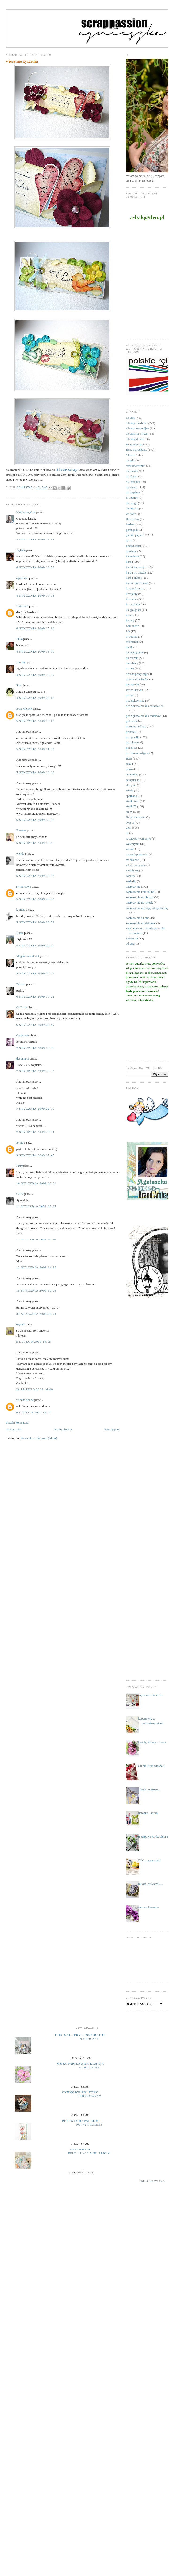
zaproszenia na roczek (139, 902)
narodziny (132, 663)
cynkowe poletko (80, 2092)
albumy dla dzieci (137, 423)
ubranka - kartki (148, 1813)
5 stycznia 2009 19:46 (35, 843)
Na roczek (89, 2038)
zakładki (131, 881)
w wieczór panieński (138, 838)
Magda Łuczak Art (27, 956)
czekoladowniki (135, 465)
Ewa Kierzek (24, 708)
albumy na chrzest (137, 433)
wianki (130, 849)
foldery (130, 524)
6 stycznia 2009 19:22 (35, 996)
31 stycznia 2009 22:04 (36, 1313)
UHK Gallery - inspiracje (80, 2035)
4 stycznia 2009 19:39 (35, 674)
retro (129, 769)
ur (127, 833)
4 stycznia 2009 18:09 (35, 651)
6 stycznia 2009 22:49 (35, 1024)
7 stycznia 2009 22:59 (35, 1108)
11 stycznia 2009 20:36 (36, 1239)
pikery (130, 695)
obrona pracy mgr (137, 674)
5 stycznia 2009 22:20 (35, 945)
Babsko (20, 984)
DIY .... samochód (149, 1860)
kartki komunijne (136, 567)
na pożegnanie (135, 652)
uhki (128, 827)
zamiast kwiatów (148, 1907)
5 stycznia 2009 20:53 (35, 899)
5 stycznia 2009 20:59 (35, 922)
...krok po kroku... (149, 1789)
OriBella (21, 1007)
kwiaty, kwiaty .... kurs (152, 1742)
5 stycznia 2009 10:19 (35, 721)
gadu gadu (132, 530)
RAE (129, 758)
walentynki (133, 844)
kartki (129, 561)
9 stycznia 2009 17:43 (35, 1155)
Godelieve (22, 1035)
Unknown (22, 606)
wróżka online (25, 1400)
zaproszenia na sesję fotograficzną (147, 908)
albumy (130, 417)
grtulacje (131, 551)
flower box (132, 519)
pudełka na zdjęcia (137, 753)
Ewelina (21, 662)
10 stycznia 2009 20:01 (36, 1183)
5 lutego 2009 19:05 (33, 1341)
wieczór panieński (137, 854)
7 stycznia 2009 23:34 (35, 1132)
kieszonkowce (134, 588)
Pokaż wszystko (152, 2181)
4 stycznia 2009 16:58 (35, 567)
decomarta (22, 1058)
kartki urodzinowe (137, 583)
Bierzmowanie (135, 444)
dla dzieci (132, 487)
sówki (129, 790)
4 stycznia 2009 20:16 (35, 697)
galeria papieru (135, 535)
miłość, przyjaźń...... (150, 1883)
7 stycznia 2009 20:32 (35, 1071)
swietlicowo (23, 886)
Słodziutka (89, 2067)
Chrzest (130, 455)
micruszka (132, 641)
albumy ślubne (135, 439)
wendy (20, 853)
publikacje (132, 742)
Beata (19, 1142)
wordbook (132, 870)
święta (130, 822)
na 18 (129, 647)
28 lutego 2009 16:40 (34, 1389)
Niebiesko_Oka (25, 512)
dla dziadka (133, 481)
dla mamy (132, 497)
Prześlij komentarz (17, 1422)
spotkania (132, 796)
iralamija (80, 2149)
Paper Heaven (134, 689)
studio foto (132, 801)
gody (129, 540)
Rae (18, 685)
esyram (20, 1324)
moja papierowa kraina (80, 2063)
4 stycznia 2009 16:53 (35, 539)
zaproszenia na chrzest (139, 897)
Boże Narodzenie (136, 449)
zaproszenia (133, 886)
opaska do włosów (137, 679)
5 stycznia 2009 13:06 (35, 819)
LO (128, 631)
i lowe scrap (67, 469)
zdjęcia (130, 943)
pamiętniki (132, 684)
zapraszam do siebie (150, 1695)
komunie (131, 599)
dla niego (131, 503)
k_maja (20, 909)
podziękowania (135, 700)
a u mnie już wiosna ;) (151, 1765)
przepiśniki (133, 737)
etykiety (131, 513)
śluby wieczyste (135, 817)
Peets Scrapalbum (80, 2121)
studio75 (131, 806)
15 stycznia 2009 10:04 (36, 1290)
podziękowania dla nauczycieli (144, 705)
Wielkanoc (132, 860)
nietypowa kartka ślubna (153, 1836)
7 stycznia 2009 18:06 (35, 1048)
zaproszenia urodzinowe (140, 923)
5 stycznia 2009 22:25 (35, 973)
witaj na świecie (136, 865)
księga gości (133, 610)
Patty (19, 1165)
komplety (131, 594)
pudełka (131, 747)
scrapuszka (132, 780)
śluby (129, 811)
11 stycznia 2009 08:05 (36, 1206)
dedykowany (89, 2096)
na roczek (132, 658)
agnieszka (22, 578)
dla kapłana (133, 492)
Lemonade (132, 625)
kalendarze (132, 556)
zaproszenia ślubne (137, 917)
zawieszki (132, 938)
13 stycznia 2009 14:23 (36, 1267)
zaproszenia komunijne (140, 891)
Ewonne (21, 830)
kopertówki (133, 604)
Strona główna (63, 1429)
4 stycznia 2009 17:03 (35, 595)
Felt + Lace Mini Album (89, 2153)
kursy (129, 615)
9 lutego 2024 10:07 (33, 1412)
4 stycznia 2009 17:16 (35, 628)
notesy (130, 668)
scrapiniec (132, 774)
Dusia (19, 933)
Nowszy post (14, 1429)
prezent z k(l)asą (136, 726)
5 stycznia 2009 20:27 (35, 876)
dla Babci (131, 476)
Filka (19, 639)
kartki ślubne (134, 577)
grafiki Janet (133, 545)
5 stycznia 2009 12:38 (35, 772)
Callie (19, 1194)
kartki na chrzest (136, 572)
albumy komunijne (137, 428)
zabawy (130, 876)
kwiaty (130, 620)
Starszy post (111, 1429)
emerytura (132, 508)
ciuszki (130, 460)
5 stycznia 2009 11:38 (35, 749)
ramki (129, 763)
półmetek (131, 721)
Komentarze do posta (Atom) (39, 1438)
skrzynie (131, 785)
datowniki (132, 471)
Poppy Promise (89, 2124)
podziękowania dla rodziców (143, 716)
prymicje (131, 731)
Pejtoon (21, 550)
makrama (131, 636)
